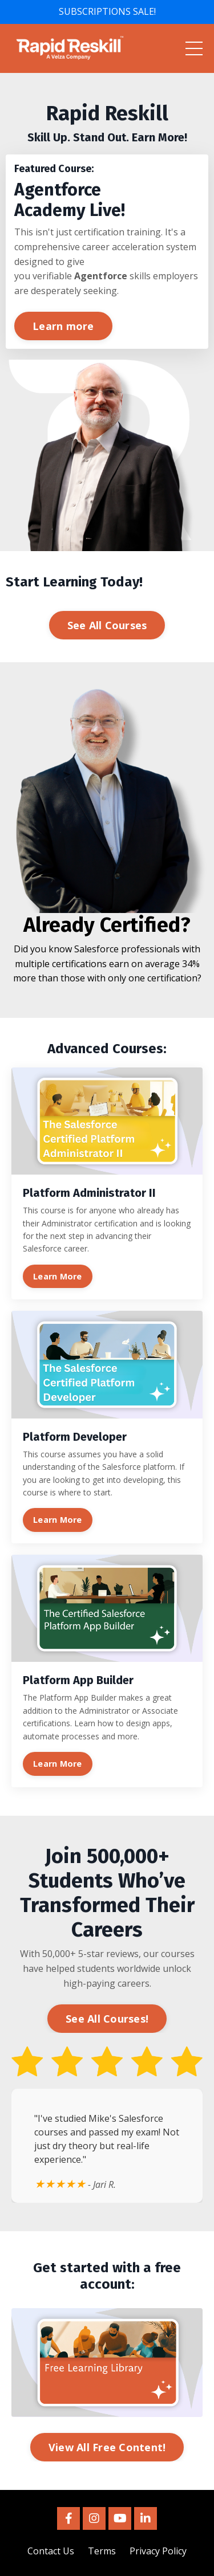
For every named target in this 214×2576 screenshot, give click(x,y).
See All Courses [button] (107, 625)
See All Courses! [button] (107, 2018)
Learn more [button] (63, 326)
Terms (102, 2551)
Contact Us (50, 2551)
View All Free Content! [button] (107, 2447)
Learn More (57, 1276)
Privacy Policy (158, 2551)
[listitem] (107, 122)
